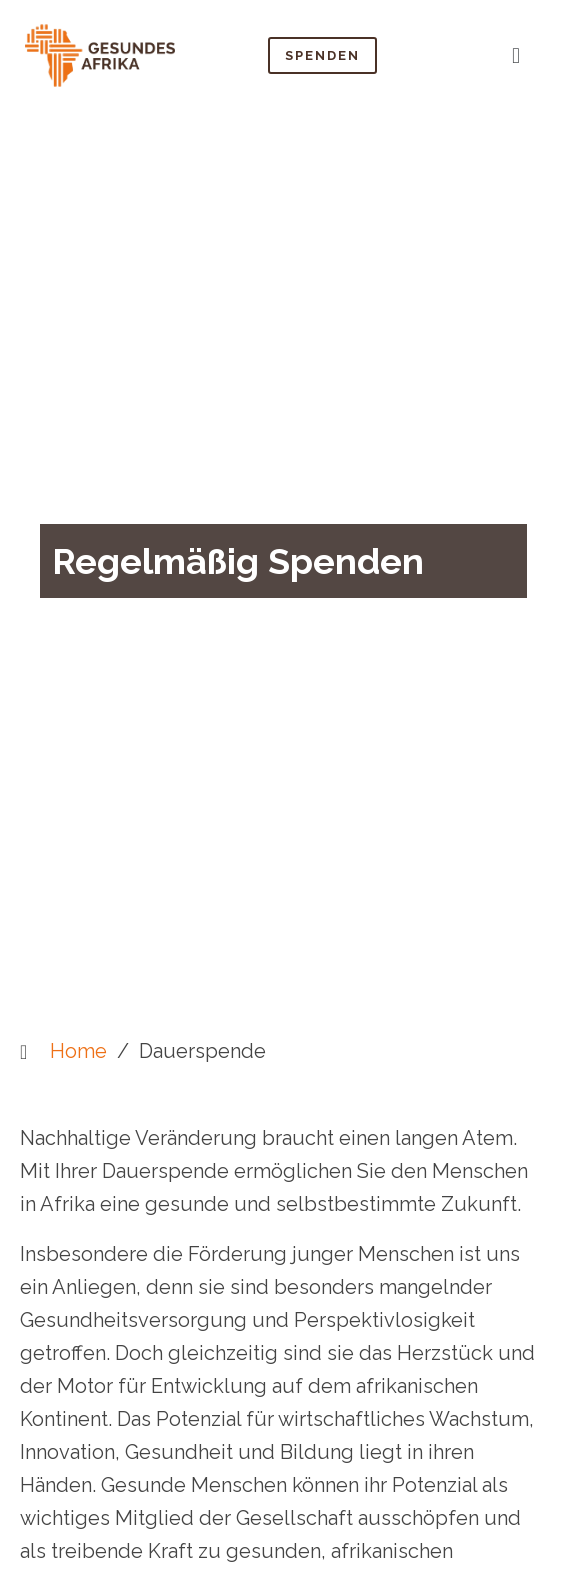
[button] (515, 55)
